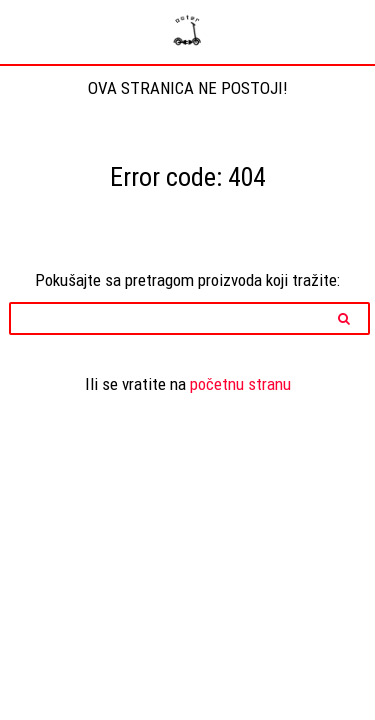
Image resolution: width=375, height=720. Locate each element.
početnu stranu (240, 384)
